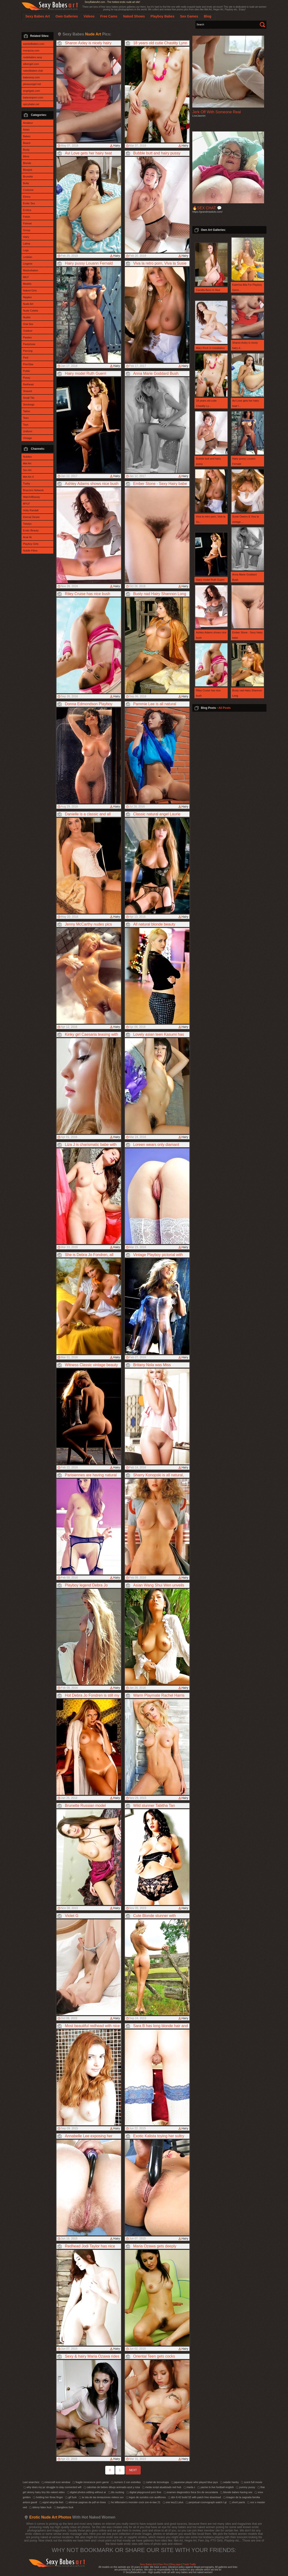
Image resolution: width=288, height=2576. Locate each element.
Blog (207, 16)
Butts (26, 183)
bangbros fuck (63, 2507)
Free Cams (108, 16)
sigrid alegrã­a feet (51, 2502)
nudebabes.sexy (32, 57)
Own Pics (163, 2564)
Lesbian (27, 257)
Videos (88, 16)
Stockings (28, 404)
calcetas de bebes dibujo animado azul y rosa (111, 2487)
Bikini (26, 156)
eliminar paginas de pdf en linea (86, 2502)
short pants (237, 2502)
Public (26, 371)
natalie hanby (229, 2482)
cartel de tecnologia (156, 2482)
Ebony (26, 196)
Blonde (27, 163)
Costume (28, 189)
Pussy (26, 377)
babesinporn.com (33, 97)
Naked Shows (134, 16)
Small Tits (28, 397)
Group (26, 230)
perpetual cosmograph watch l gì (206, 2502)
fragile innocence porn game (90, 2482)
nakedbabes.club (33, 70)
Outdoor (28, 330)
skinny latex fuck (40, 2507)
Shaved (27, 391)
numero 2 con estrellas (126, 2482)
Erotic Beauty (31, 530)
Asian (26, 129)
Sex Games (189, 16)
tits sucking (116, 2492)
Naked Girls (30, 290)
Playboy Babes (162, 16)
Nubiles (27, 456)
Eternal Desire (31, 517)
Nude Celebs (30, 310)
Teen (26, 417)
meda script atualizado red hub (161, 2487)
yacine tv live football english (215, 2487)
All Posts (224, 708)
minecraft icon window (55, 2482)
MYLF (26, 503)
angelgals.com (31, 90)
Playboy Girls (31, 543)
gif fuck (71, 2497)
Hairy (26, 236)
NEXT (133, 2470)
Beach (26, 143)
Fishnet (27, 223)
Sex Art (27, 470)
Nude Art (28, 303)
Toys (25, 424)
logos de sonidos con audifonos (146, 2497)
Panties (27, 337)
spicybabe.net (31, 104)
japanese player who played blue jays (194, 2482)
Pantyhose (29, 344)
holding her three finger (48, 2497)
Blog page (175, 2564)
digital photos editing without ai (86, 2492)
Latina (26, 243)
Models (27, 283)
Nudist (26, 317)
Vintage (27, 438)
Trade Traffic (189, 2564)
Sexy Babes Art (148, 2564)
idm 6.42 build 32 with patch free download (194, 2497)
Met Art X (28, 476)
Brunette (28, 176)
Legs (26, 250)
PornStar (28, 364)
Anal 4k (27, 537)
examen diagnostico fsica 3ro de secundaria (191, 2492)
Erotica (27, 210)
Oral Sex (28, 324)
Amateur (28, 122)
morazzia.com (31, 50)
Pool (25, 357)
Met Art (27, 463)
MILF (26, 277)
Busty (26, 149)
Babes (26, 136)
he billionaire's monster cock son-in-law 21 (134, 2502)
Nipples (27, 297)
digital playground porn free (143, 2492)
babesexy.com (31, 77)
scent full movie (251, 2482)
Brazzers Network (33, 490)
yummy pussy (245, 2487)
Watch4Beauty (31, 496)
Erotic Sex (29, 203)
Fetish (26, 216)
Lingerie (27, 263)
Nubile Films (30, 550)
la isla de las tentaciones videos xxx (101, 2497)
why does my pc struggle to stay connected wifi (52, 2487)
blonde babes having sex (236, 2492)
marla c (189, 2487)
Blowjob (27, 169)
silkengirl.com (31, 64)
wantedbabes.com (33, 43)
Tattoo (26, 411)
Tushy (26, 483)
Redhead (28, 384)
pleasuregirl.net (32, 84)
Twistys (27, 523)
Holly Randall (31, 510)
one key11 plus (173, 2502)
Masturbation (30, 270)
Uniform (27, 431)
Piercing (28, 350)
